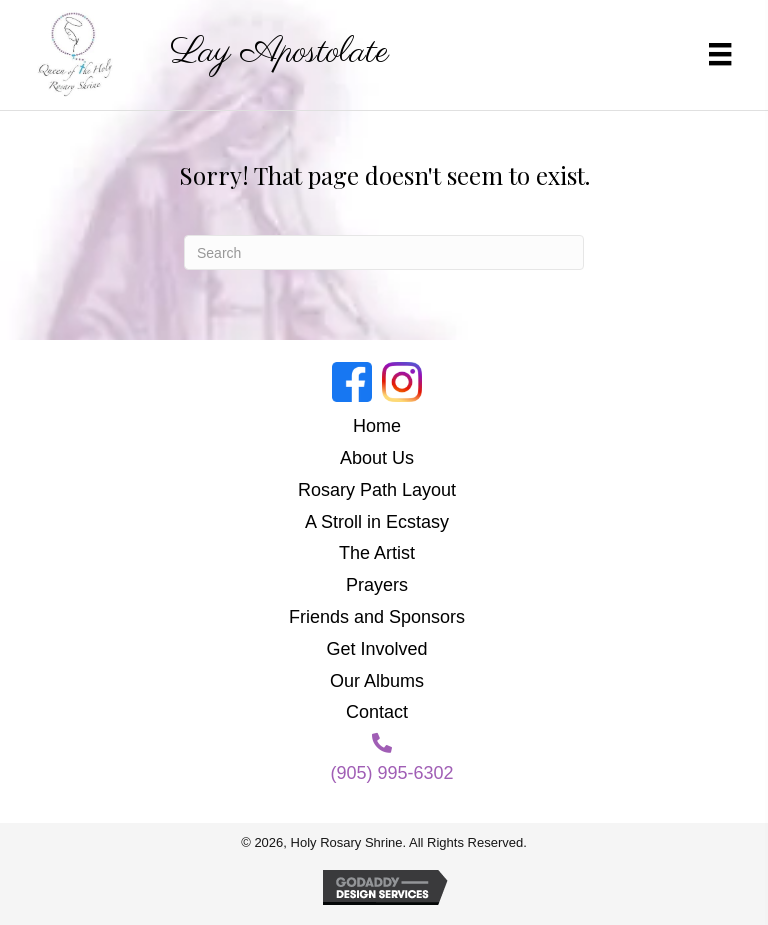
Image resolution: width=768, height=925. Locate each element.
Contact (377, 712)
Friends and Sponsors (377, 617)
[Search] (384, 252)
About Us (377, 458)
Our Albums (377, 681)
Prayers (377, 585)
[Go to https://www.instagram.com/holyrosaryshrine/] (402, 382)
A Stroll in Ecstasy (377, 522)
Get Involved (376, 649)
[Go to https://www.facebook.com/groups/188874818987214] (352, 382)
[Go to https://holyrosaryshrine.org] (229, 53)
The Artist (377, 553)
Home (377, 426)
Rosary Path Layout (377, 490)
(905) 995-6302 (391, 773)
